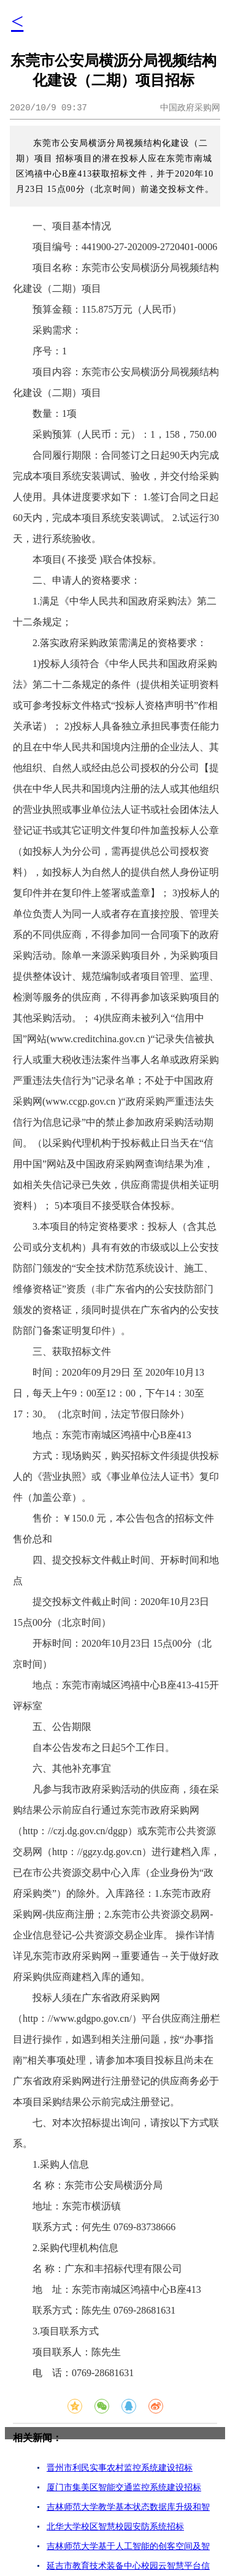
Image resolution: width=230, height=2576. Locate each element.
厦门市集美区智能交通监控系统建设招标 (124, 2487)
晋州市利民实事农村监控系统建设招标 (120, 2467)
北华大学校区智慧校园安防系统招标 (115, 2526)
